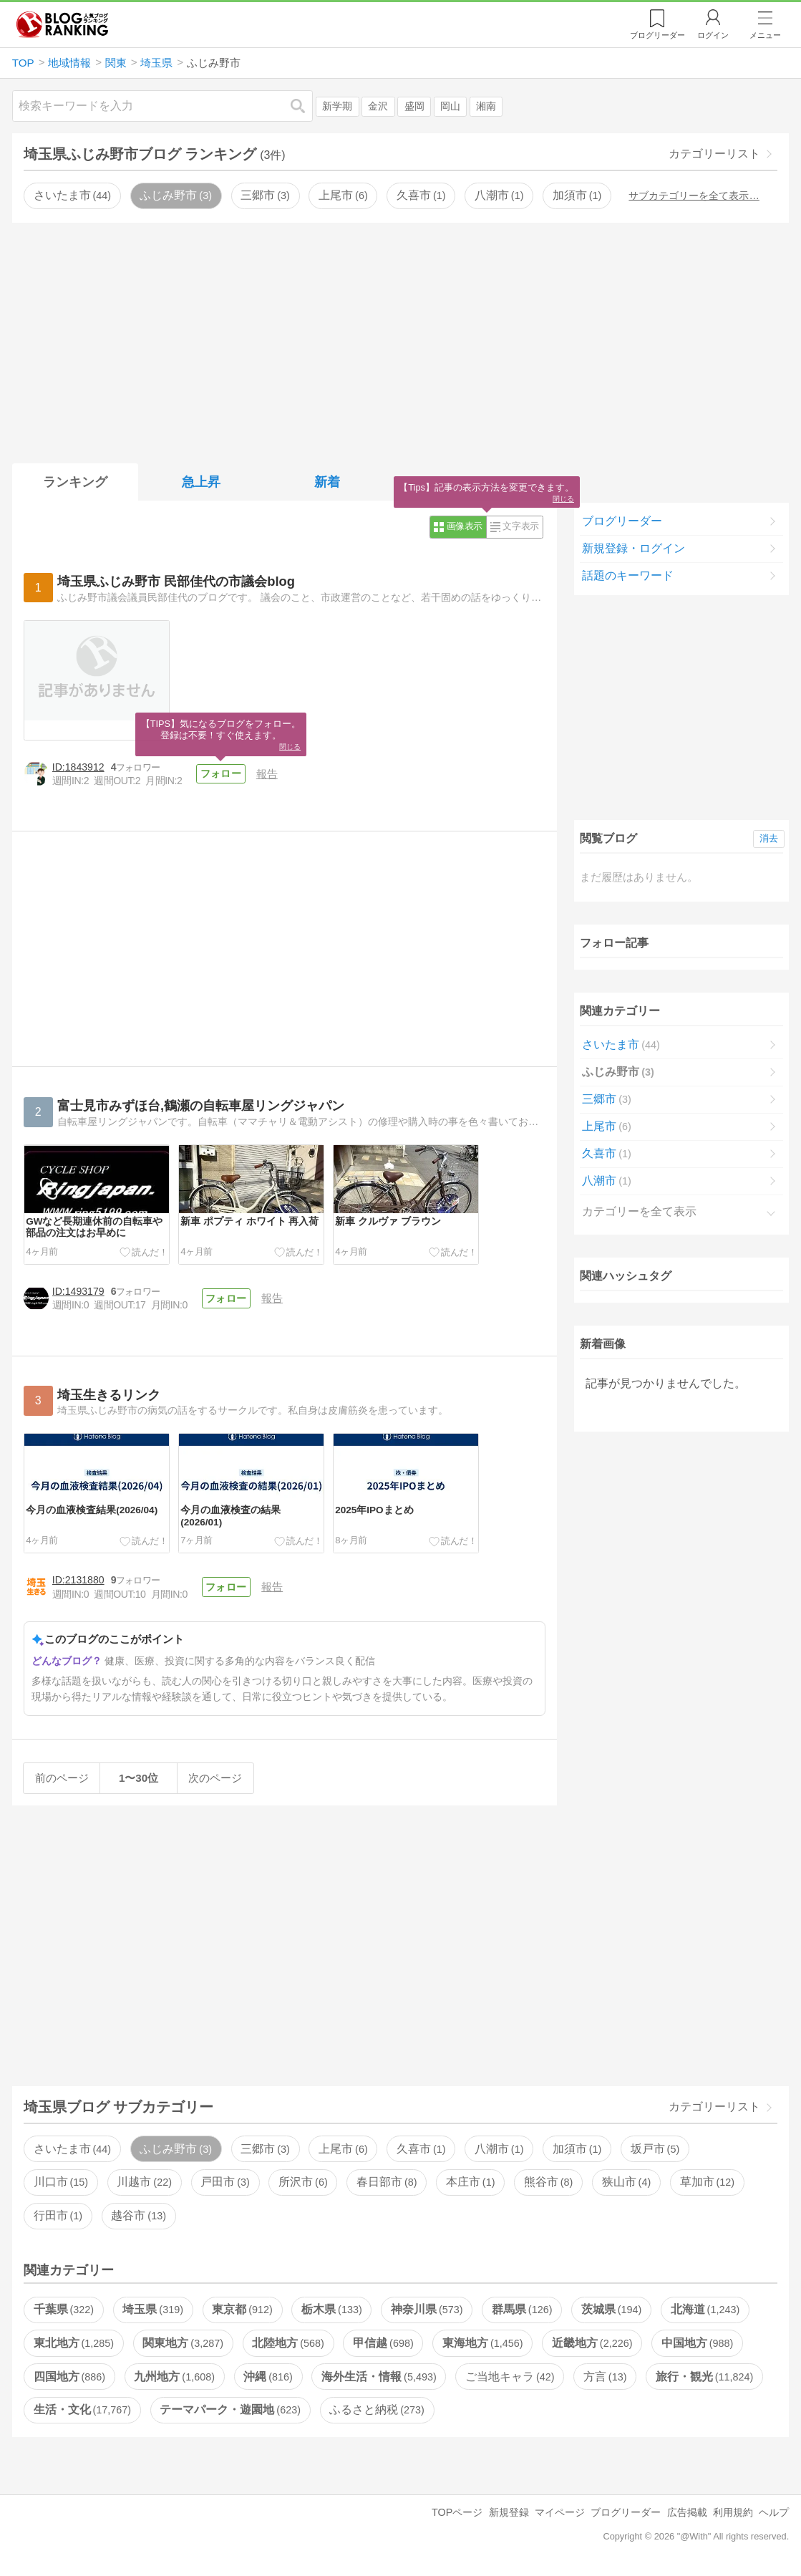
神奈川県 (426, 2309)
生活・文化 (82, 2409)
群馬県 (522, 2309)
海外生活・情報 (378, 2376)
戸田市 (224, 2182)
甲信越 (383, 2343)
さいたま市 (72, 195)
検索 (305, 105)
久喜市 (421, 195)
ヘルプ (774, 2512)
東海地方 (482, 2343)
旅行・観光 (704, 2376)
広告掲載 (687, 2512)
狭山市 (626, 2182)
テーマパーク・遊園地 (230, 2409)
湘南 (486, 106)
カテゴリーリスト (714, 154)
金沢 (378, 106)
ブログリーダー (622, 521)
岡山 (450, 106)
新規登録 (509, 2512)
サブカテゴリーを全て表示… (693, 195)
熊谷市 (548, 2182)
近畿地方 (592, 2343)
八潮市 (499, 195)
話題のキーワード (628, 575)
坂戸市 (655, 2149)
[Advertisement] (400, 340)
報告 (267, 774)
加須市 (577, 195)
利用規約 (733, 2512)
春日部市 (386, 2182)
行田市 (58, 2215)
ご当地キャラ (509, 2376)
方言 (604, 2376)
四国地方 (69, 2376)
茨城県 (611, 2309)
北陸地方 (288, 2343)
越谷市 (138, 2215)
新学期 (337, 106)
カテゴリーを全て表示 (639, 1211)
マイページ (560, 2512)
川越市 (144, 2182)
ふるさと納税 (376, 2409)
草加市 (707, 2182)
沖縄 (267, 2376)
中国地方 (697, 2343)
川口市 (61, 2182)
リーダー (657, 35)
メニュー (765, 35)
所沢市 (302, 2182)
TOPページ (457, 2512)
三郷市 (265, 195)
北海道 (705, 2309)
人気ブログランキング (62, 24)
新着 (327, 482)
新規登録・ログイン (633, 548)
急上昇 (201, 482)
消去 (768, 838)
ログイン (713, 35)
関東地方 (182, 2343)
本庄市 (470, 2182)
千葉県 (64, 2309)
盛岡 (414, 106)
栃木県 (331, 2309)
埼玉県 (152, 2309)
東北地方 (74, 2343)
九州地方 (174, 2376)
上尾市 (343, 195)
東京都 (242, 2309)
